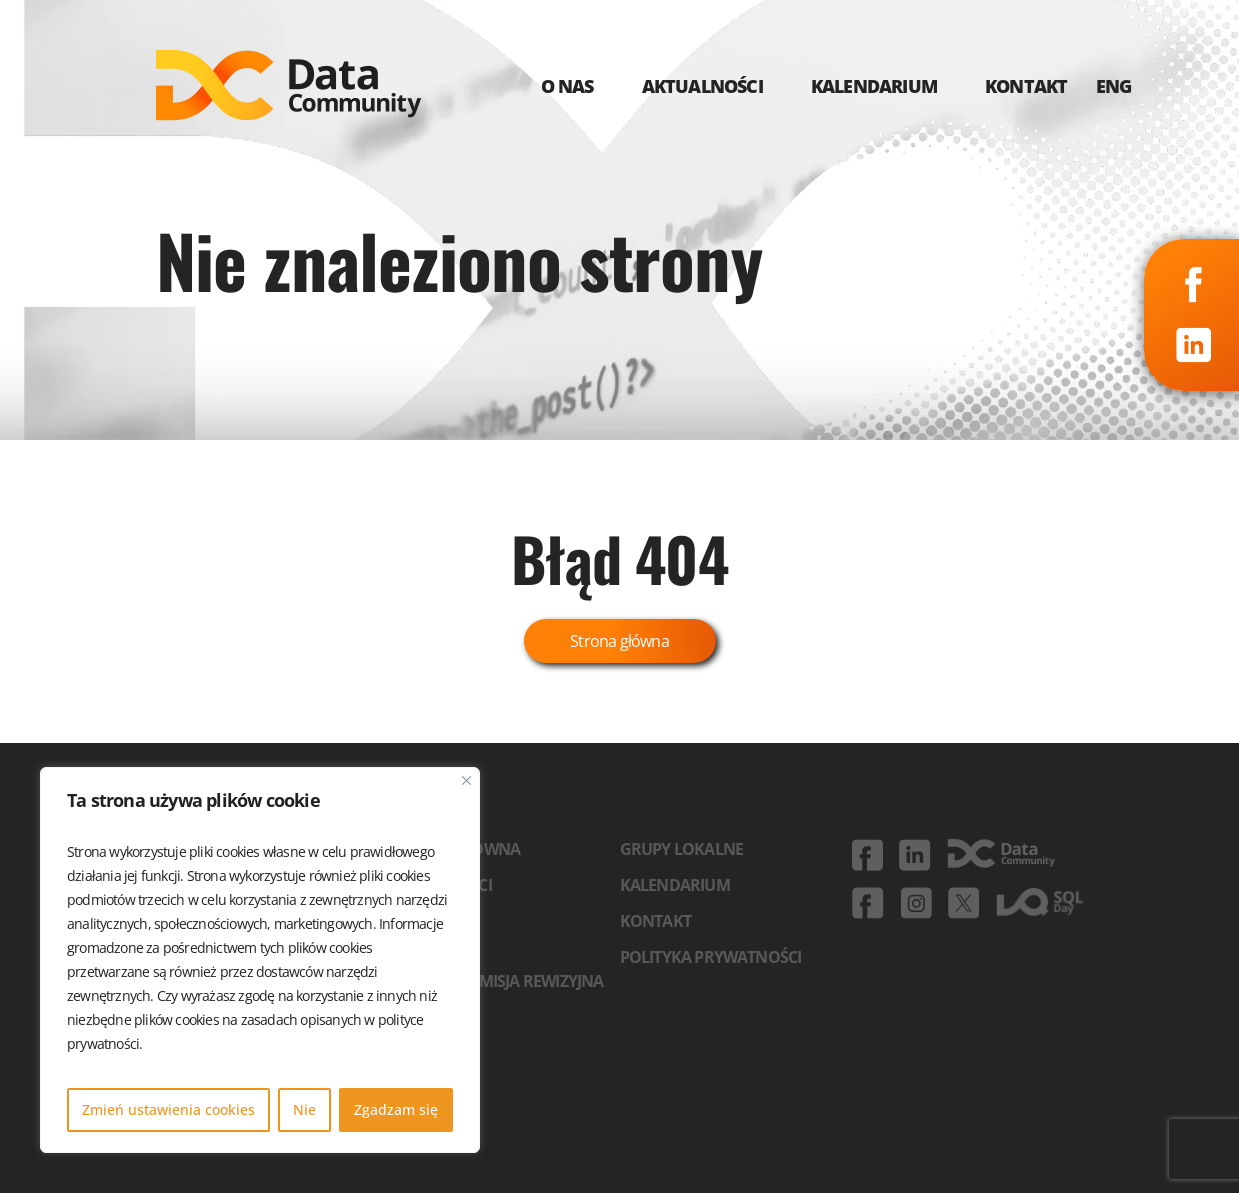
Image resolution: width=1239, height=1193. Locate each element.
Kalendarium (675, 885)
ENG (1114, 86)
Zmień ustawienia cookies (168, 1109)
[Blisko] (466, 780)
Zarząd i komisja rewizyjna (496, 981)
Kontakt (655, 921)
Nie (304, 1109)
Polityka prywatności (711, 957)
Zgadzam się (396, 1109)
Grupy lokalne (682, 849)
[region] (260, 960)
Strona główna (619, 641)
